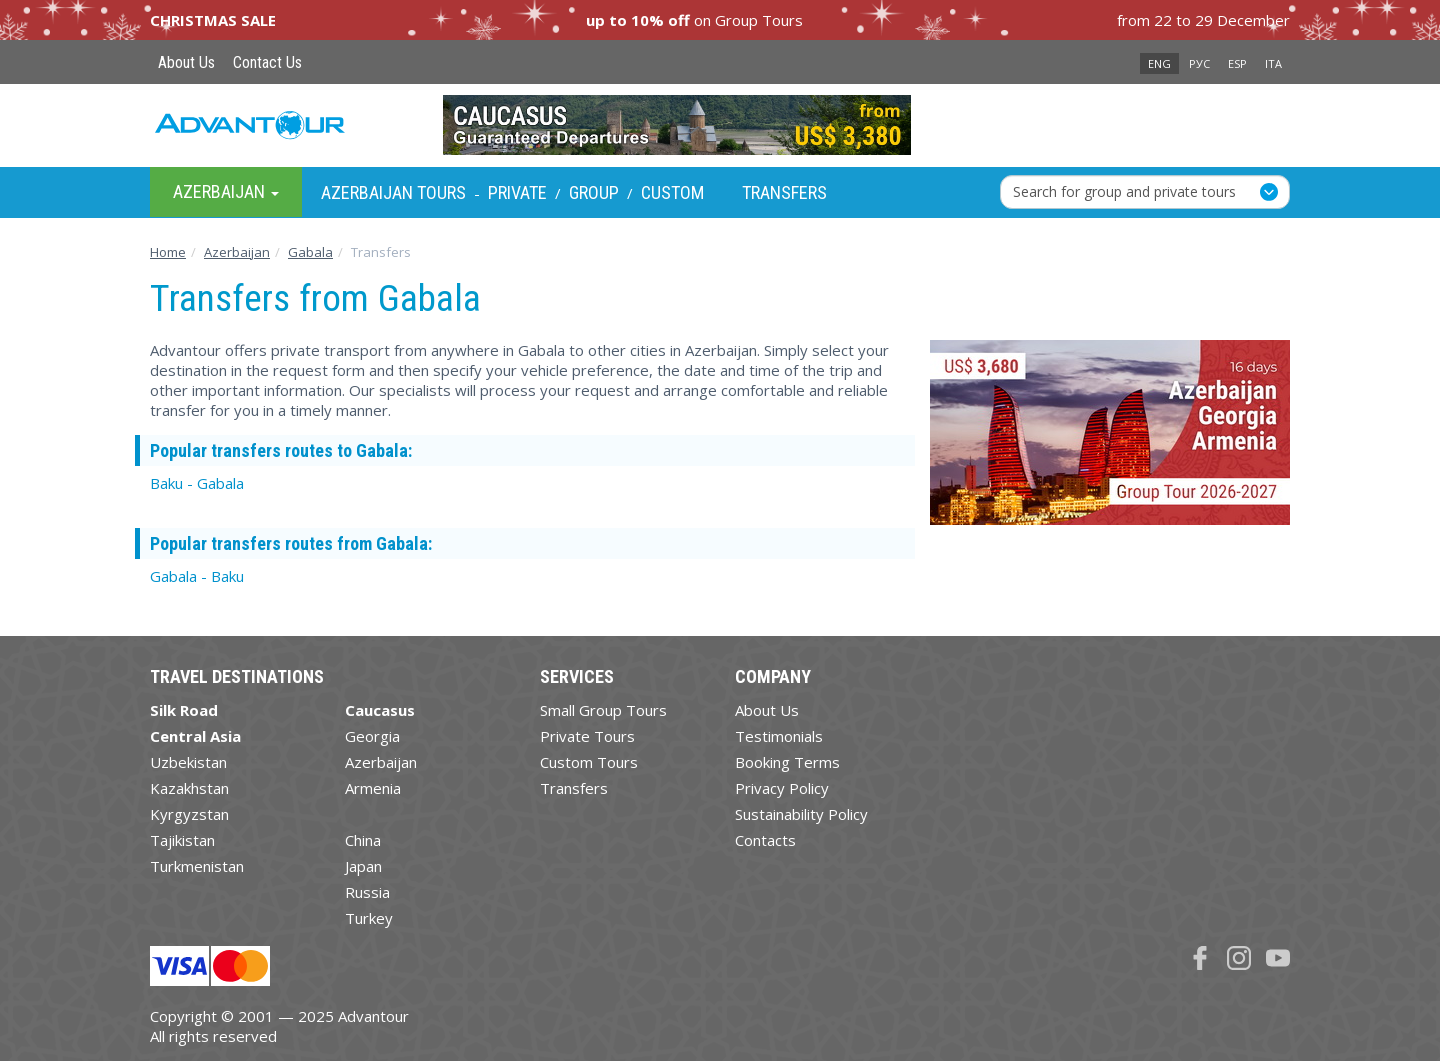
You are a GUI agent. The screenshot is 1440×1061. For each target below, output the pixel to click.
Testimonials (779, 736)
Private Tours (587, 736)
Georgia (372, 736)
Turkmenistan (197, 866)
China (363, 840)
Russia (367, 892)
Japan (363, 866)
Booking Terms (787, 762)
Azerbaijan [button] (226, 191)
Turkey (369, 918)
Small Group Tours (603, 710)
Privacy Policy (782, 788)
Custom (672, 192)
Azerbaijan (381, 762)
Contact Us (267, 62)
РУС (1199, 63)
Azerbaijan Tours (393, 192)
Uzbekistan (188, 762)
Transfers (784, 192)
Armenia (373, 788)
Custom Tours (589, 762)
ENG (1159, 63)
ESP (1237, 63)
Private (517, 192)
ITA (1273, 63)
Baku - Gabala (197, 483)
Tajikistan (182, 840)
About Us (186, 62)
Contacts (765, 840)
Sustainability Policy (801, 814)
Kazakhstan (189, 788)
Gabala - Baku (197, 576)
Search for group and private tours (1124, 191)
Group (594, 192)
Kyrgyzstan (189, 814)
